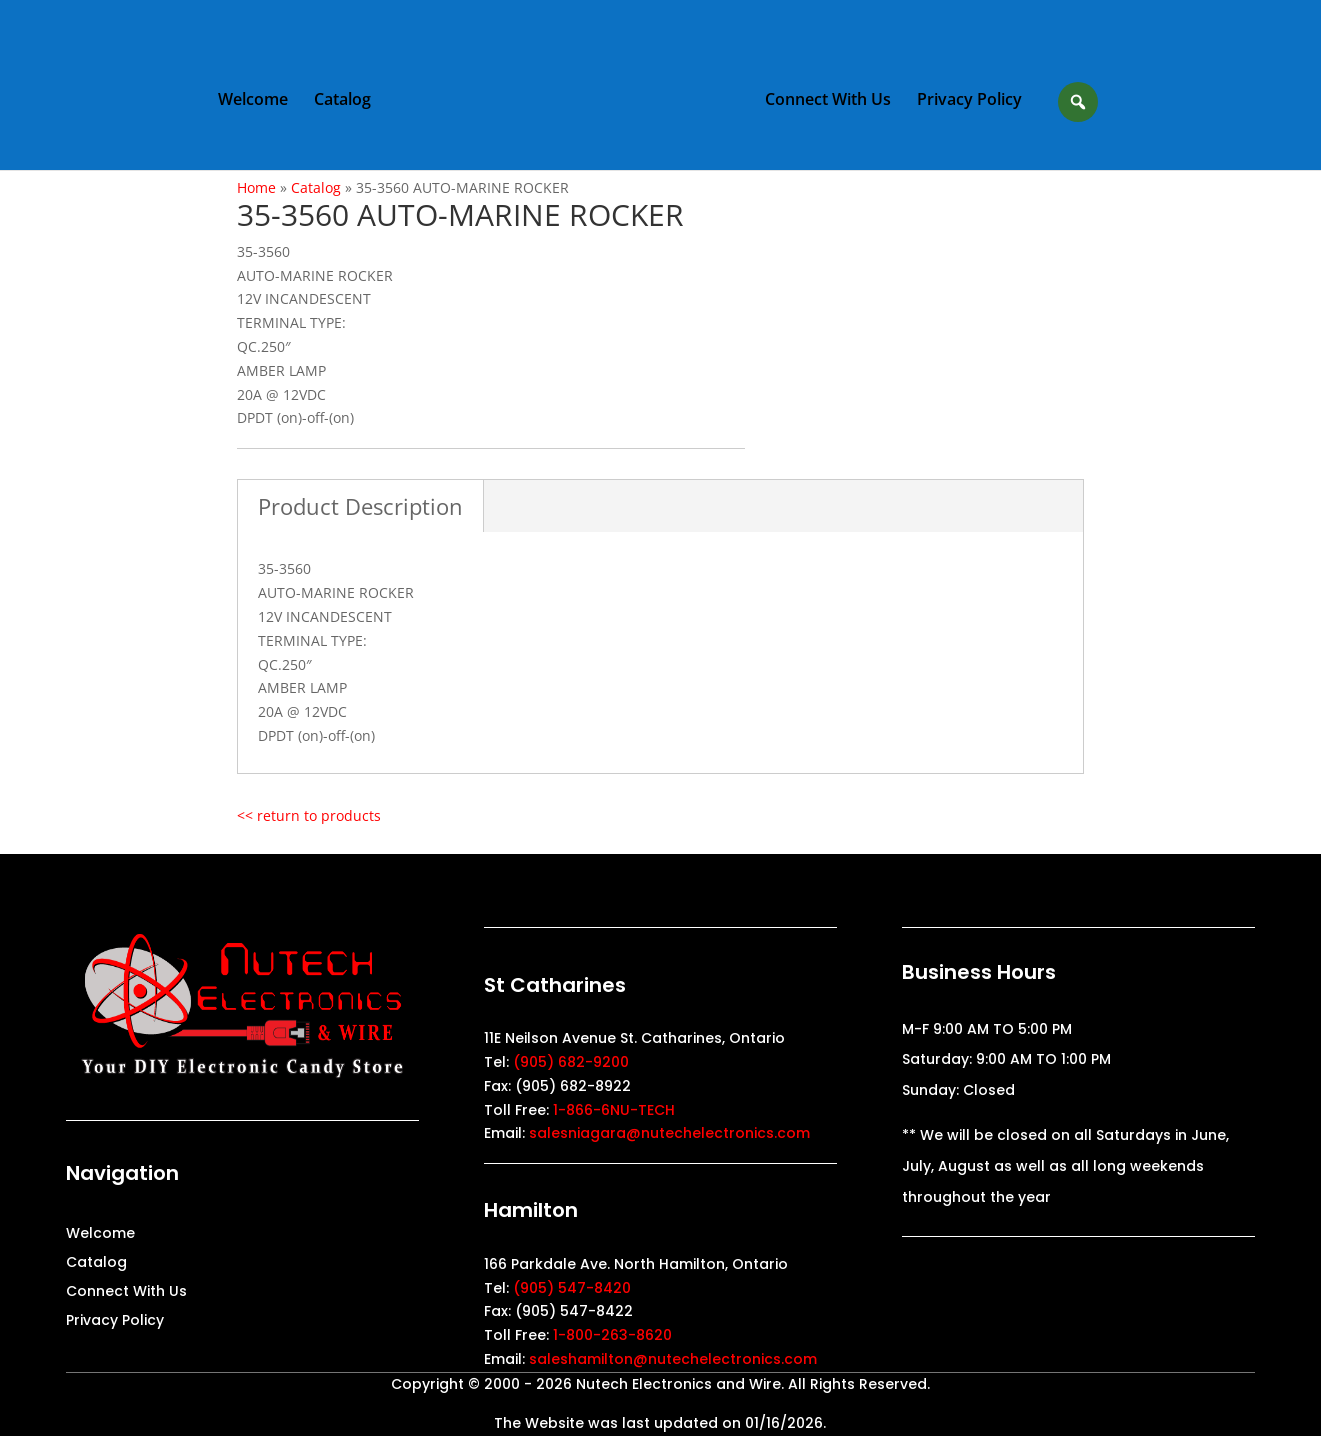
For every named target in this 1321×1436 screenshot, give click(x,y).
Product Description (360, 506)
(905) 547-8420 (572, 1288)
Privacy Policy (969, 101)
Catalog (342, 101)
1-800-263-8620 (612, 1335)
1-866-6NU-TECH (614, 1110)
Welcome (253, 101)
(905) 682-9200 (571, 1062)
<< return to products (309, 815)
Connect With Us (828, 101)
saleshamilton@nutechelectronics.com (673, 1359)
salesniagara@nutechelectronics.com (669, 1133)
